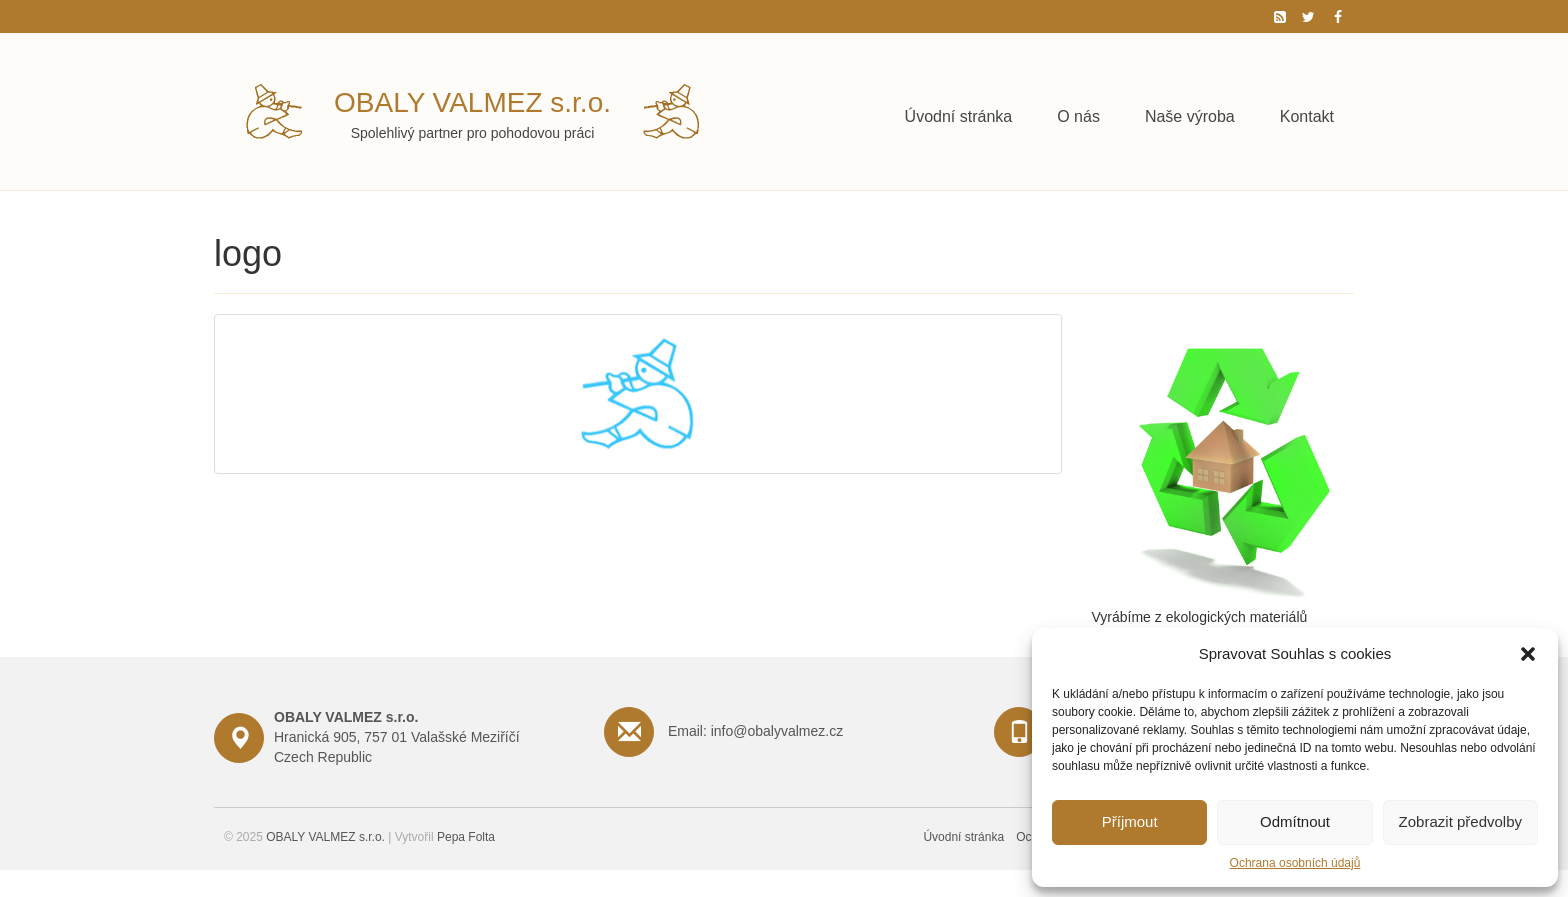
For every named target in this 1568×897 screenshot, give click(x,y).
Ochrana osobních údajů (1295, 863)
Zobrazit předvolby (1460, 821)
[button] (1528, 654)
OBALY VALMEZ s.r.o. (472, 102)
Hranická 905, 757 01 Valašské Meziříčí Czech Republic (397, 737)
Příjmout (1130, 821)
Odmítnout (1295, 821)
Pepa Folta (466, 837)
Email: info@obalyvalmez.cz (755, 731)
